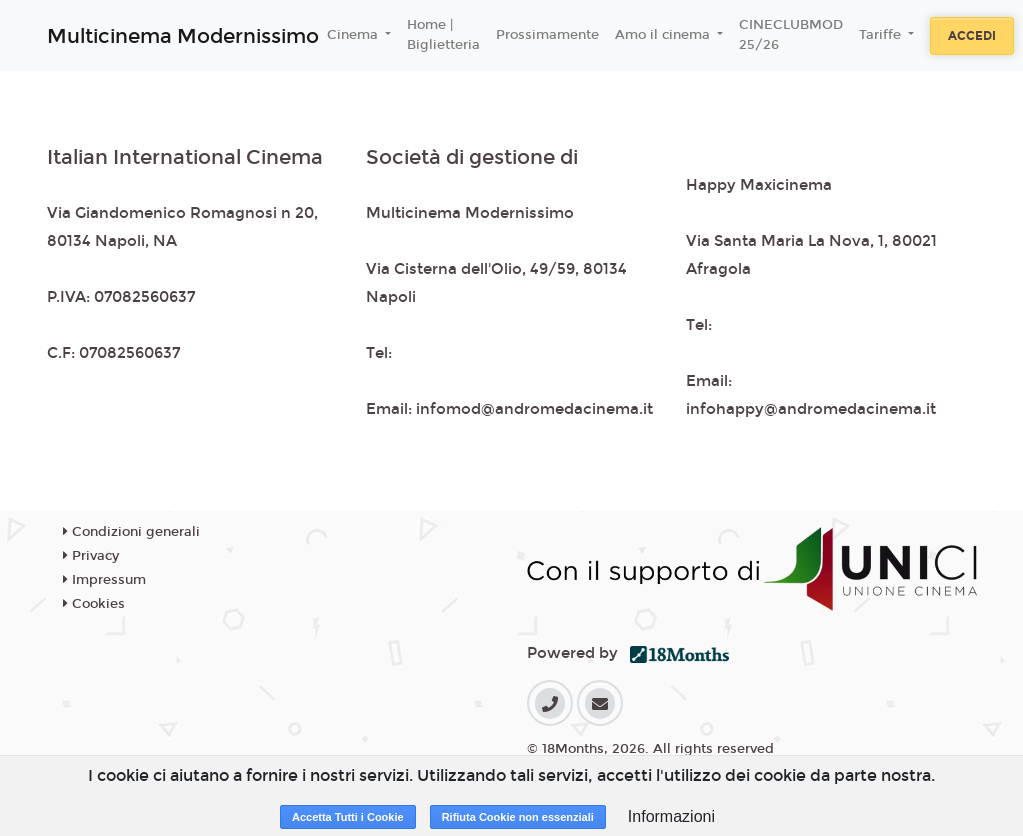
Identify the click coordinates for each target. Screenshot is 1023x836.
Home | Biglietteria (443, 35)
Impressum (104, 580)
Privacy (91, 556)
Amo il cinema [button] (664, 35)
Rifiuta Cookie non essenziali (518, 817)
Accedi (972, 36)
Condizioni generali (131, 532)
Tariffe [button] (882, 35)
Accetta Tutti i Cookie (348, 817)
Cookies (94, 604)
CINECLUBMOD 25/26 (791, 35)
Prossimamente (547, 35)
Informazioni (671, 816)
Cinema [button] (354, 35)
